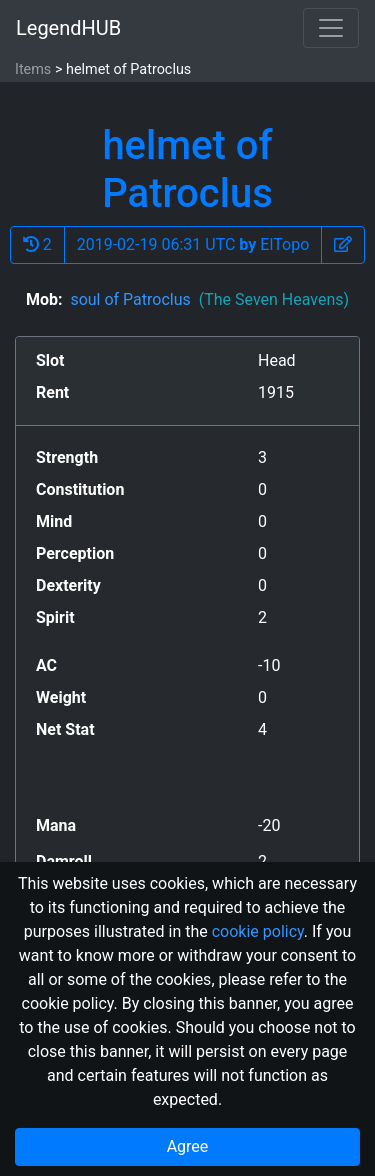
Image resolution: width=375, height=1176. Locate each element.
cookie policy (258, 931)
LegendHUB (68, 28)
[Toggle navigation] (331, 28)
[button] (343, 245)
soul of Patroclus (209, 299)
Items (33, 69)
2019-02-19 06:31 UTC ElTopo (193, 244)
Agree (188, 1146)
